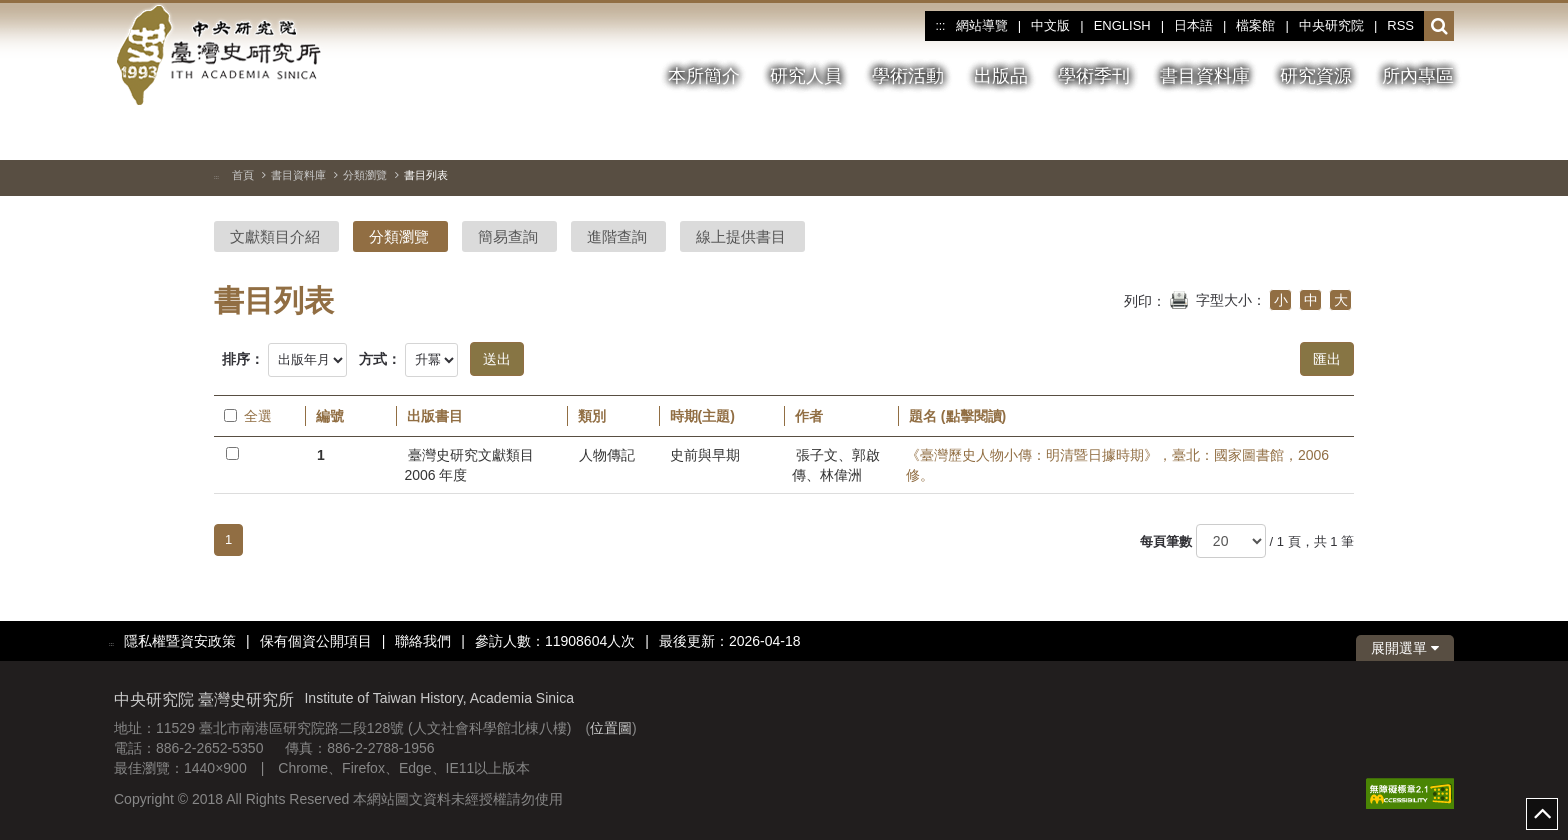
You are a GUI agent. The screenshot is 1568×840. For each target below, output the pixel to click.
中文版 (1050, 25)
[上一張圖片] (1403, 134)
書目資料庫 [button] (1205, 76)
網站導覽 (982, 25)
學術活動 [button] (908, 76)
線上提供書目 (741, 236)
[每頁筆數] (1231, 541)
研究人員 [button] (806, 76)
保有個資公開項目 (316, 641)
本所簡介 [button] (704, 76)
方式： (380, 359)
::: (940, 26)
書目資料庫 (298, 175)
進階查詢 (617, 236)
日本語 (1193, 25)
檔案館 (1255, 25)
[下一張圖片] (1439, 134)
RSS (1400, 25)
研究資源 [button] (1316, 76)
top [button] (1542, 814)
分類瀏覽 (365, 175)
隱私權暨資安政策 (180, 641)
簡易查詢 (508, 236)
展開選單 (1405, 648)
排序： (243, 359)
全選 (248, 416)
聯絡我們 (423, 641)
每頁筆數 (1166, 541)
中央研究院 (1331, 25)
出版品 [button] (1001, 76)
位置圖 (611, 728)
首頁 (243, 175)
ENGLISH (1122, 25)
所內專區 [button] (1418, 76)
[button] (1439, 27)
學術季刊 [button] (1094, 76)
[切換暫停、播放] (1367, 134)
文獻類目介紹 (275, 236)
